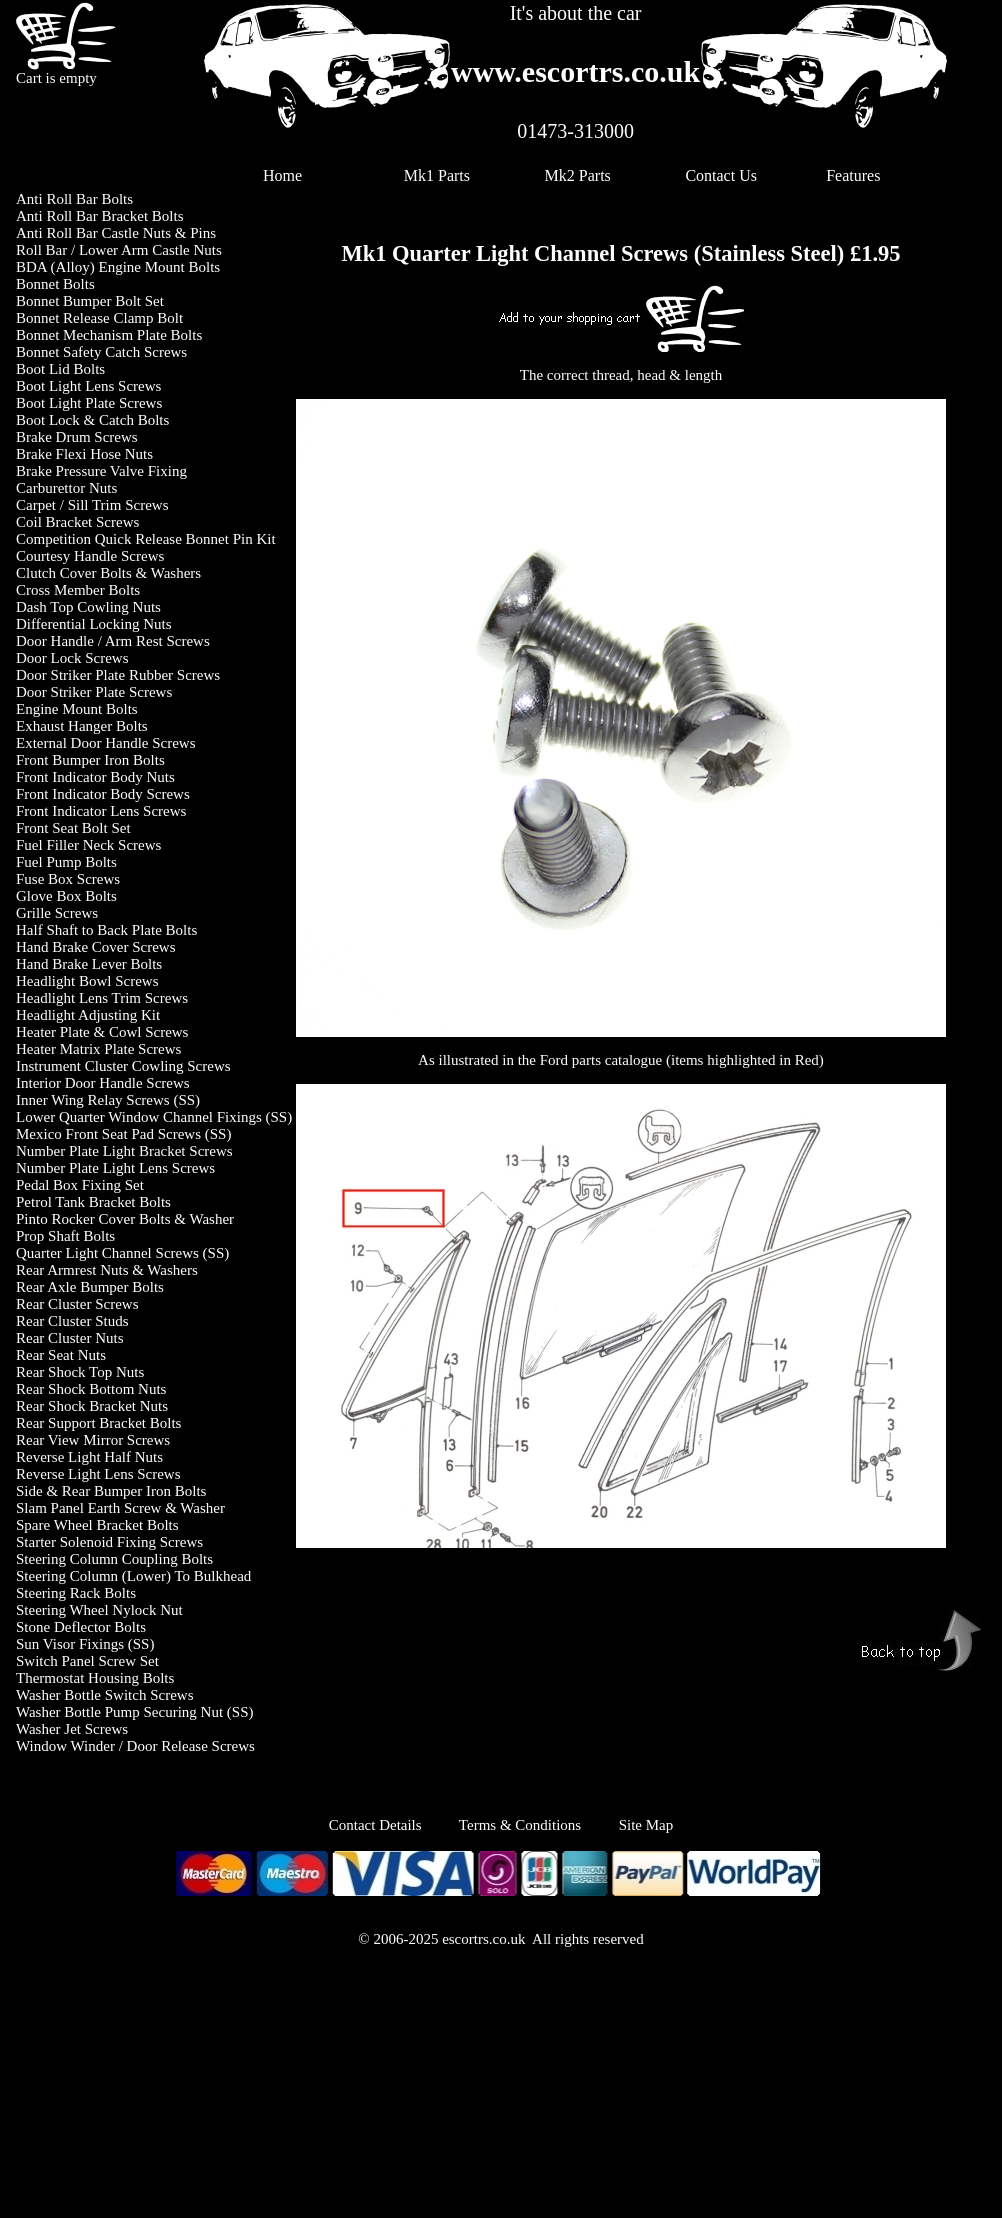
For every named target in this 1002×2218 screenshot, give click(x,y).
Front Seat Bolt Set (73, 828)
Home (282, 175)
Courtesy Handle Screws (90, 556)
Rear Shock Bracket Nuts (92, 1406)
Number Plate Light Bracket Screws (124, 1151)
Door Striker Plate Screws (94, 692)
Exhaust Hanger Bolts (82, 726)
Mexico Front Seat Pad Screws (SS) (123, 1134)
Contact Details (394, 1825)
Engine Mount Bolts (77, 709)
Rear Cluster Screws (77, 1304)
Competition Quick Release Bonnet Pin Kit (146, 539)
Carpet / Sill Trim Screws (92, 505)
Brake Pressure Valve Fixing (101, 471)
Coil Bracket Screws (77, 522)
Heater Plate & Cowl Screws (102, 1032)
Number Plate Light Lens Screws (115, 1168)
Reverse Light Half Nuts (89, 1457)
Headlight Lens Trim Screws (102, 998)
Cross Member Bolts (78, 590)
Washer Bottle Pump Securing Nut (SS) (135, 1712)
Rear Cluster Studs (72, 1321)
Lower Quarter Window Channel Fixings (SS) (154, 1117)
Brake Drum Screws (77, 437)
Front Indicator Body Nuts (95, 777)
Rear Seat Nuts (61, 1355)
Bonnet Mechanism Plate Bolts (109, 335)
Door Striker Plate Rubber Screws (118, 675)
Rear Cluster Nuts (69, 1338)
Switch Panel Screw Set (87, 1661)
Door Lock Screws (72, 658)
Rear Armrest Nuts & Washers (107, 1270)
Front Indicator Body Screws (103, 794)
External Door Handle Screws (106, 743)
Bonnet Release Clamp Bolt (99, 318)
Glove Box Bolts (66, 896)
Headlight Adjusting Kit (88, 1015)
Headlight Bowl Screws (87, 981)
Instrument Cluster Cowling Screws (123, 1066)
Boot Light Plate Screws (89, 403)
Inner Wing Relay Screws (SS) (108, 1100)
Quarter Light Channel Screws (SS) (122, 1253)
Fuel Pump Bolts (66, 862)
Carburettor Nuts (66, 488)
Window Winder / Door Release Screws (135, 1746)
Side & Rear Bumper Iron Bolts (111, 1491)
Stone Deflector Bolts (81, 1627)
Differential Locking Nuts (94, 624)
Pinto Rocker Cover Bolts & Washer (125, 1219)
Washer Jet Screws (72, 1729)
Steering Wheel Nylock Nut (99, 1610)
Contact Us (721, 175)
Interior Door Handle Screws (103, 1083)
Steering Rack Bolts (76, 1593)
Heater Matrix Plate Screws (98, 1049)
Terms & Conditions (520, 1825)
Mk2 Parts (578, 175)
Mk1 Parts (437, 175)
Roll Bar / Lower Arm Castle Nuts (119, 250)
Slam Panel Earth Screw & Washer (120, 1508)
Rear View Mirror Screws (93, 1440)
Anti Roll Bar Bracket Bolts (99, 216)
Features (853, 175)
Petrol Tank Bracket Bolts (93, 1202)
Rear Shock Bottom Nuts (91, 1389)
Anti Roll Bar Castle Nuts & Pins (116, 233)
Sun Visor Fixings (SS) (85, 1644)
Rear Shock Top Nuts (80, 1372)
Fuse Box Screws (68, 879)
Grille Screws (57, 913)
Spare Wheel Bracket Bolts (97, 1525)
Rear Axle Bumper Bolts (90, 1287)
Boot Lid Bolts (60, 369)
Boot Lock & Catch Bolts (92, 420)
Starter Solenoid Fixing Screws (109, 1542)
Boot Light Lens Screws (88, 386)
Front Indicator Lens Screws (101, 811)
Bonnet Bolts (55, 284)
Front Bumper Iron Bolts (90, 760)
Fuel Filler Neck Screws (88, 845)
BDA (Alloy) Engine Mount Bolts (118, 267)
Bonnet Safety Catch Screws (101, 352)
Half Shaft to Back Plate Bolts (106, 930)
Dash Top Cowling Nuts (88, 607)
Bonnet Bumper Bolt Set (90, 301)
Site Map (646, 1825)
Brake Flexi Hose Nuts (84, 454)
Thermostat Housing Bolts (95, 1678)
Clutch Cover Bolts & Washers (108, 573)
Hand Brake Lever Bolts (89, 964)
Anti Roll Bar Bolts (74, 199)
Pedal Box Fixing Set (80, 1185)
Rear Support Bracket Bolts (98, 1423)
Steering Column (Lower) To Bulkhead (133, 1576)
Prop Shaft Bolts (65, 1236)
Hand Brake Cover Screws (96, 947)
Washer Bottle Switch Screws (105, 1695)
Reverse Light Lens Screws (98, 1474)
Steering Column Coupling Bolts (114, 1559)
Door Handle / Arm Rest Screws (113, 641)
